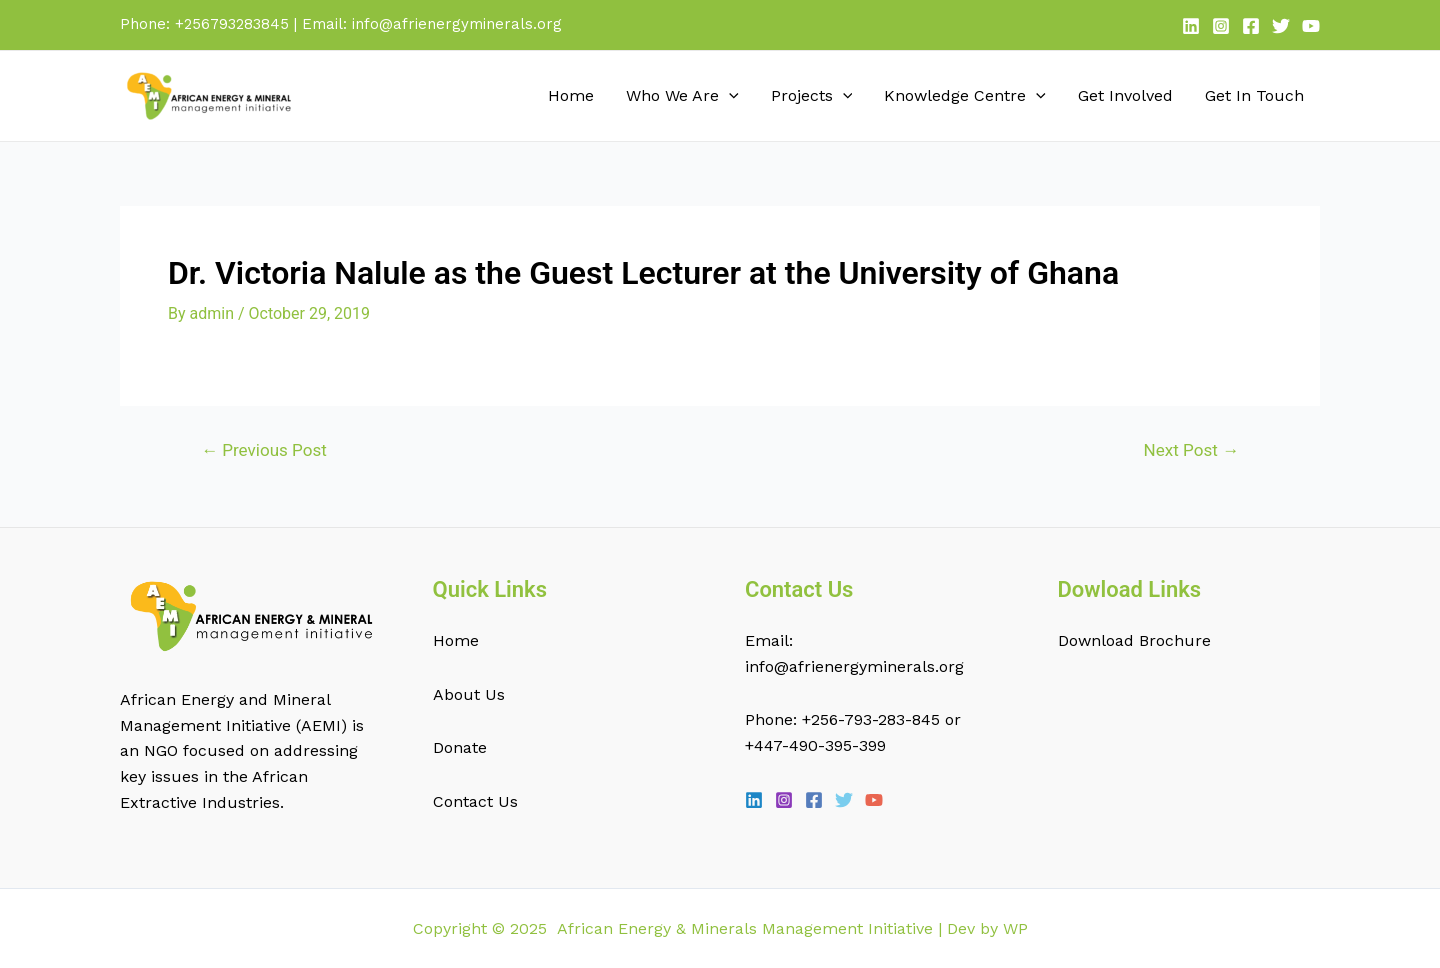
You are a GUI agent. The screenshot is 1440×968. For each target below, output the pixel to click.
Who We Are (682, 96)
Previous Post (264, 450)
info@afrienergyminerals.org (457, 24)
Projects (812, 96)
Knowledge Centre (965, 96)
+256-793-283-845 (871, 719)
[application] (729, 96)
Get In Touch (1254, 95)
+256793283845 (232, 24)
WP (1015, 928)
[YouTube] (1311, 26)
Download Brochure (1134, 640)
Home (571, 95)
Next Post (1191, 450)
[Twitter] (1281, 26)
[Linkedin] (1191, 26)
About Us (469, 694)
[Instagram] (1221, 26)
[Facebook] (1251, 26)
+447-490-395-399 (815, 745)
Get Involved (1125, 95)
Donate (460, 747)
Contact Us (475, 801)
